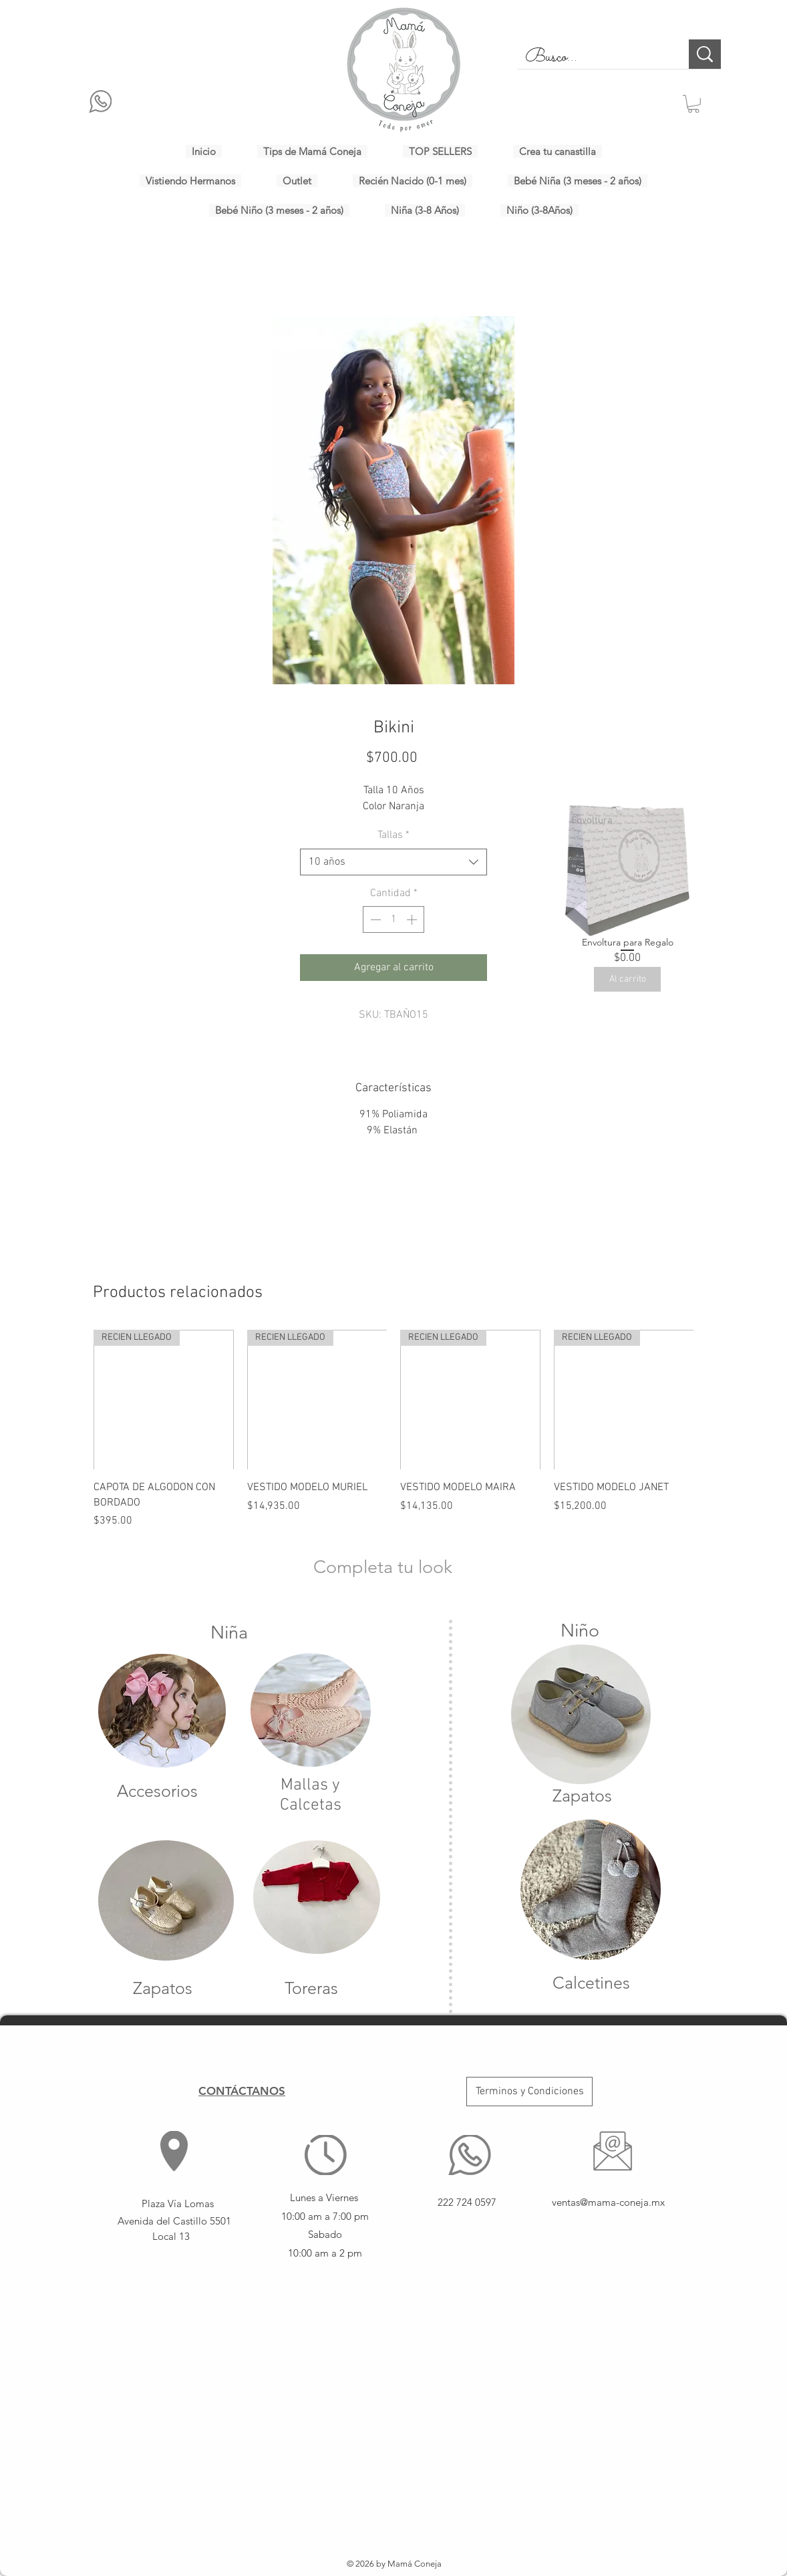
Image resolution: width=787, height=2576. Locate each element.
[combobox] (393, 862)
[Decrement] (374, 919)
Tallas (393, 835)
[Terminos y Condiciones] (529, 2091)
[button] (693, 104)
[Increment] (413, 919)
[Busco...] (593, 57)
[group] (393, 1429)
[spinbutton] (393, 919)
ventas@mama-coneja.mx (608, 2202)
